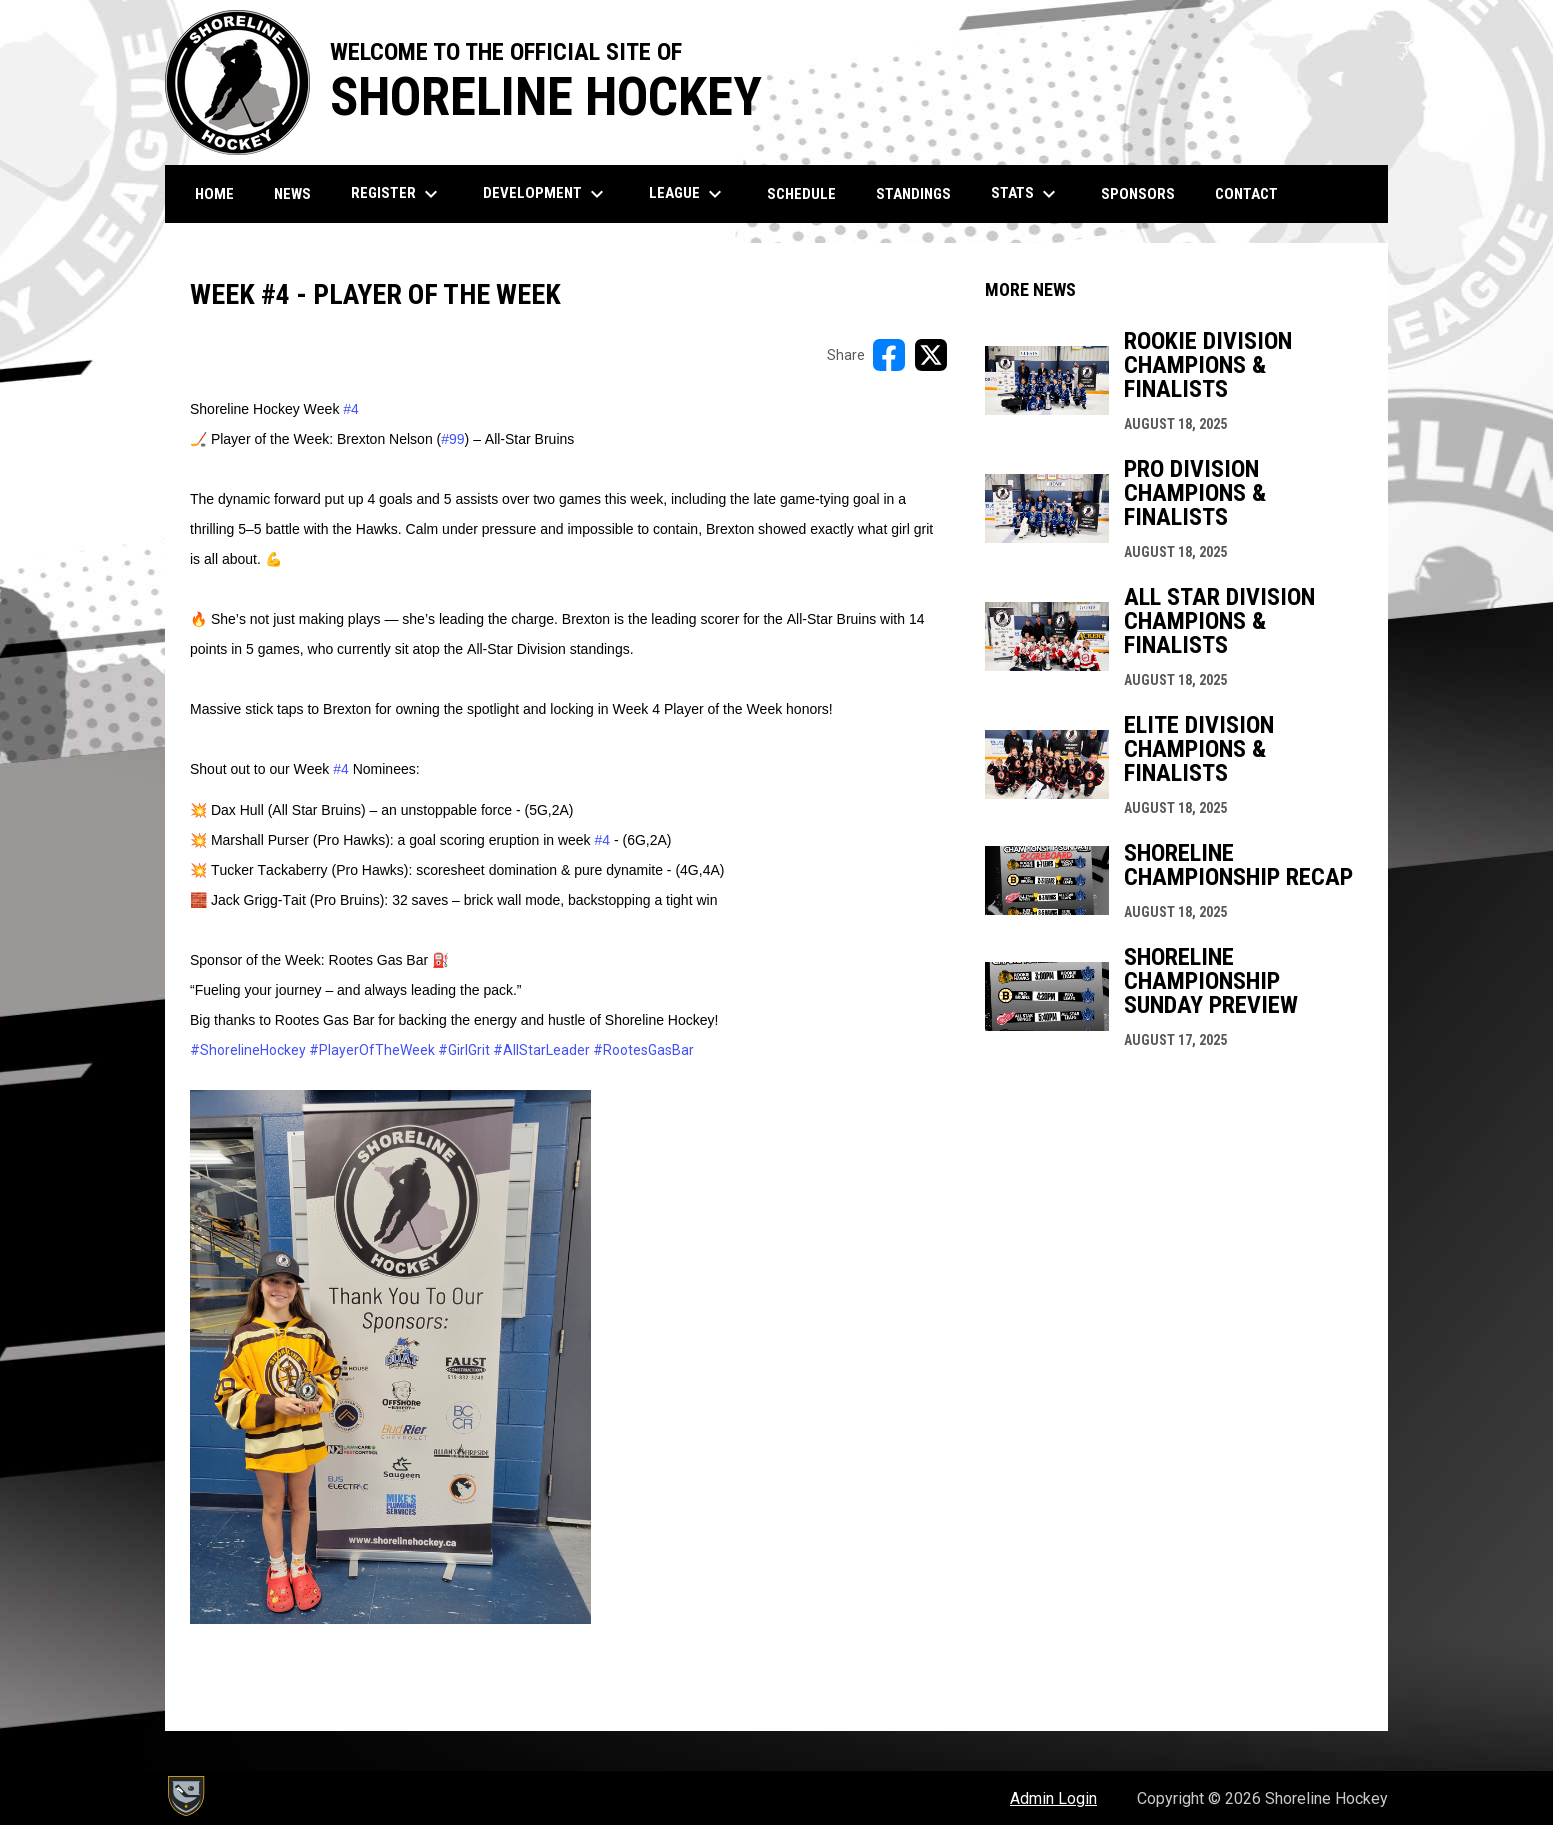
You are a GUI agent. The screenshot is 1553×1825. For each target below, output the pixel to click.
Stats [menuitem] (1026, 194)
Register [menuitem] (397, 194)
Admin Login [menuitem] (1053, 1798)
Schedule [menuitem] (801, 194)
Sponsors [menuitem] (1138, 194)
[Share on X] (931, 355)
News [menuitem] (292, 194)
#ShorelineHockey (248, 1050)
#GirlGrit (464, 1050)
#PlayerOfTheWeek (372, 1050)
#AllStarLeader (541, 1050)
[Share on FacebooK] (889, 355)
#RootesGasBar (643, 1050)
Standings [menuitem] (913, 194)
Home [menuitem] (214, 194)
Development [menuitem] (546, 194)
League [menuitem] (688, 194)
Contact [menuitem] (1246, 194)
